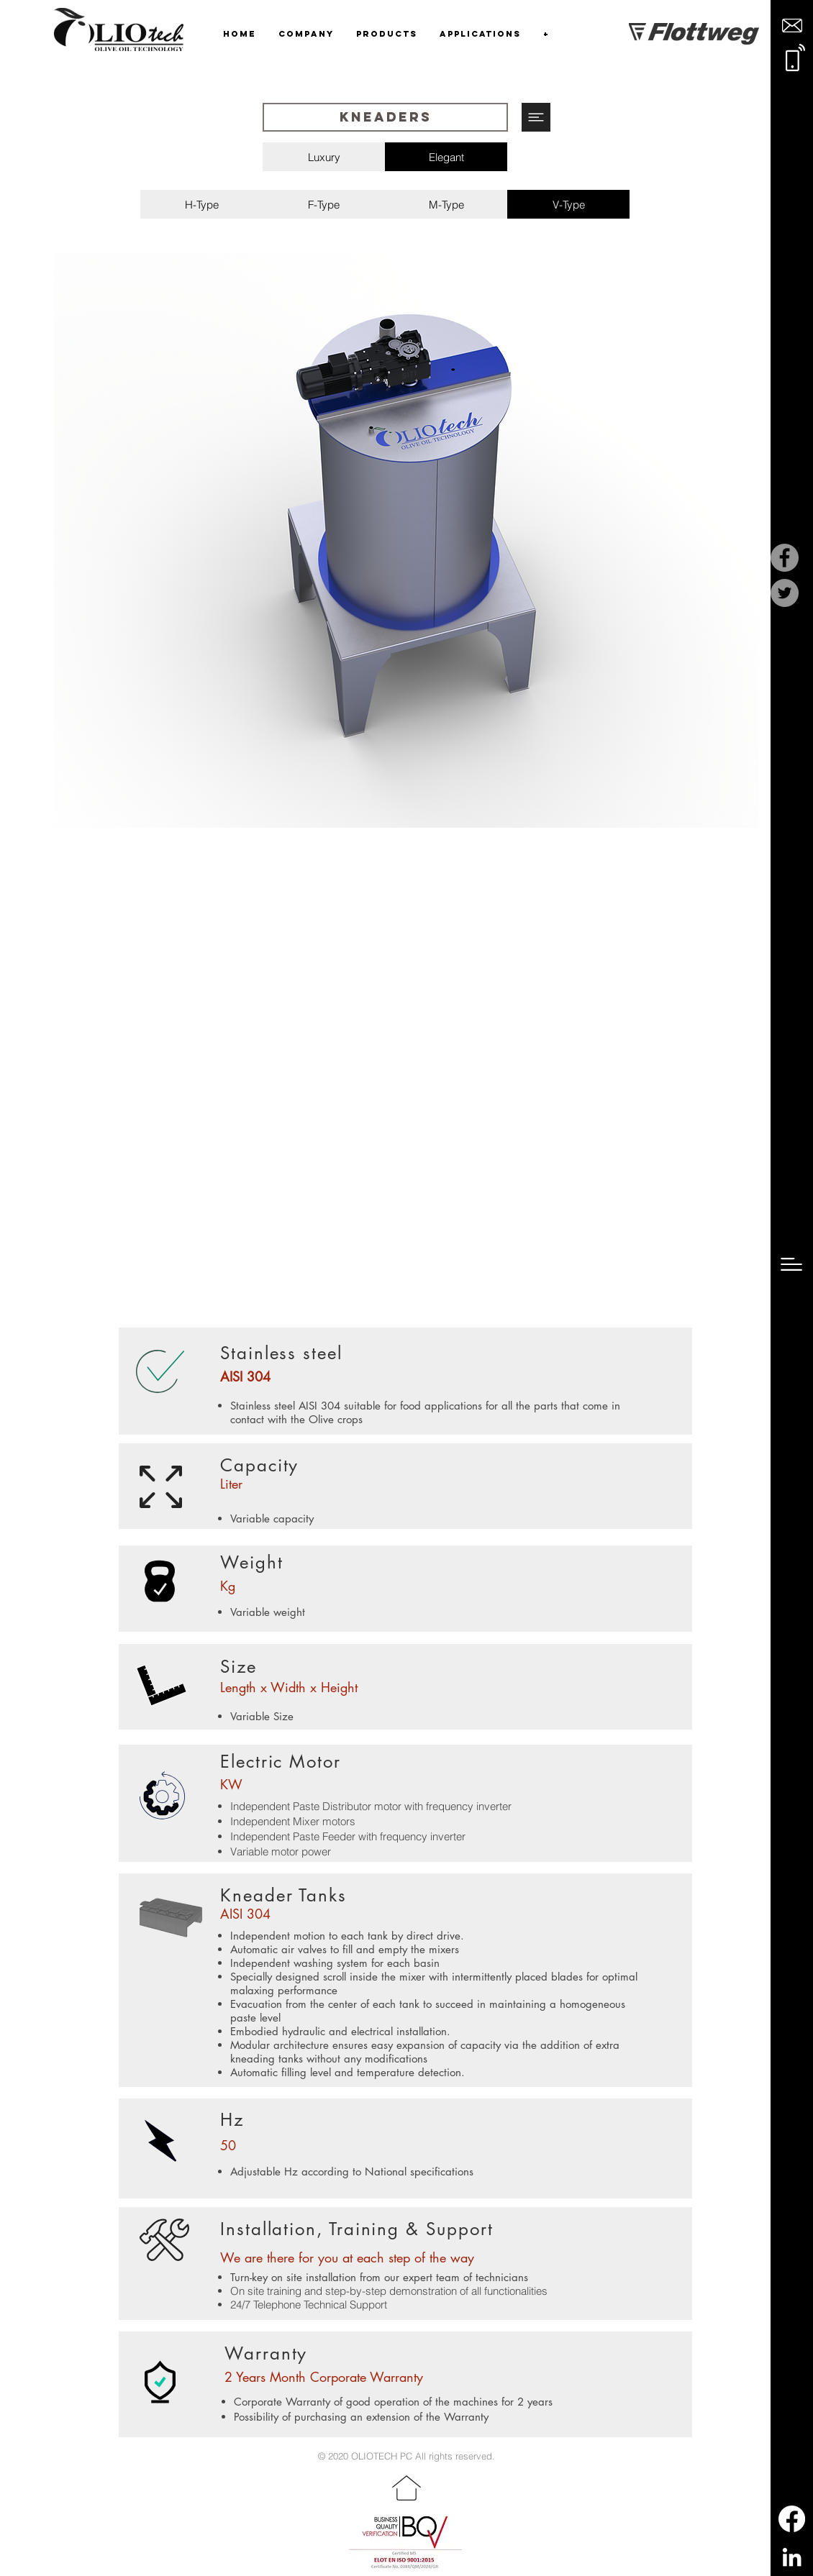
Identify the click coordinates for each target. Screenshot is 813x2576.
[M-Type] (446, 204)
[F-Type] (324, 204)
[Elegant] (446, 156)
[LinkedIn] (791, 2557)
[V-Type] (568, 204)
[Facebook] (785, 558)
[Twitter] (785, 593)
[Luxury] (324, 156)
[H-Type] (201, 204)
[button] (792, 25)
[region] (406, 540)
